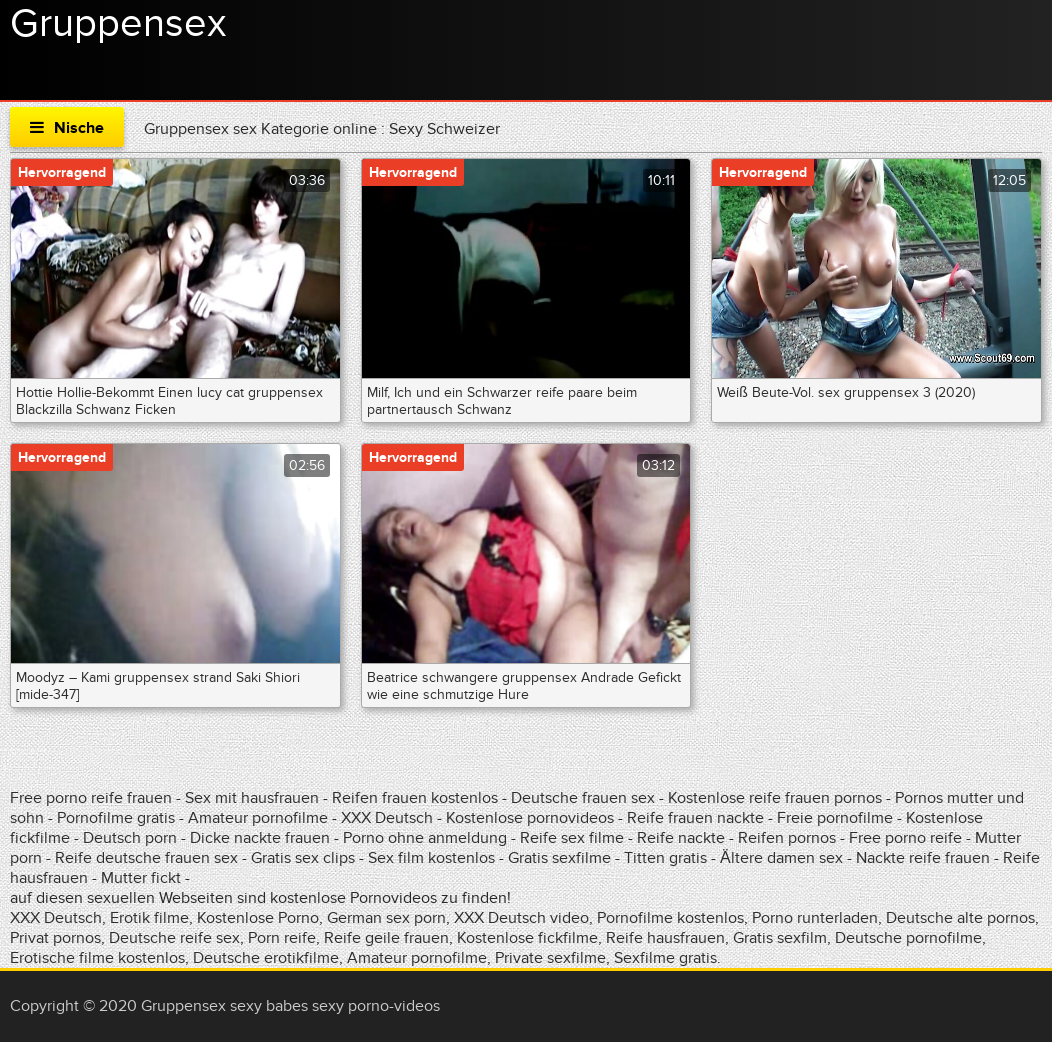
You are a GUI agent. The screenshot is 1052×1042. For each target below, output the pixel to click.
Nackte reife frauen (923, 858)
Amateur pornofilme (258, 818)
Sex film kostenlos (431, 858)
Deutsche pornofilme (908, 938)
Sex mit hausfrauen (252, 798)
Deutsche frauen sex (583, 798)
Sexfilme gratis (665, 958)
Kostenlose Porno (258, 918)
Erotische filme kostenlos (97, 958)
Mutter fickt (141, 878)
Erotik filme (149, 918)
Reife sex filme (574, 838)
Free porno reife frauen (91, 798)
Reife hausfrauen (665, 938)
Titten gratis (665, 858)
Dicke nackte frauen (262, 838)
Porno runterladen (815, 918)
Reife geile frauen (386, 938)
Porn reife (282, 938)
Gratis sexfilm (780, 938)
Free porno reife (907, 838)
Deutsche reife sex (174, 938)
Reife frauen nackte (695, 818)
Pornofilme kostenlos (670, 918)
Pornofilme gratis (116, 818)
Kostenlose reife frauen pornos (775, 798)
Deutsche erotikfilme (266, 958)
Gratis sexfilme (559, 858)
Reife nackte (681, 838)
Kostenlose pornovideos (530, 818)
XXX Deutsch (387, 818)
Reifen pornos (789, 838)
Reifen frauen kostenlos (415, 798)
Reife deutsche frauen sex (146, 858)
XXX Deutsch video (521, 918)
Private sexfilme (550, 958)
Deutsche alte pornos (960, 918)
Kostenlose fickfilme (527, 938)
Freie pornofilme (835, 818)
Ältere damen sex (781, 858)
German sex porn (386, 918)
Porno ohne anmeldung (425, 838)
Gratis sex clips (303, 858)
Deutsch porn (130, 838)
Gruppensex (118, 24)
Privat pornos (55, 938)
